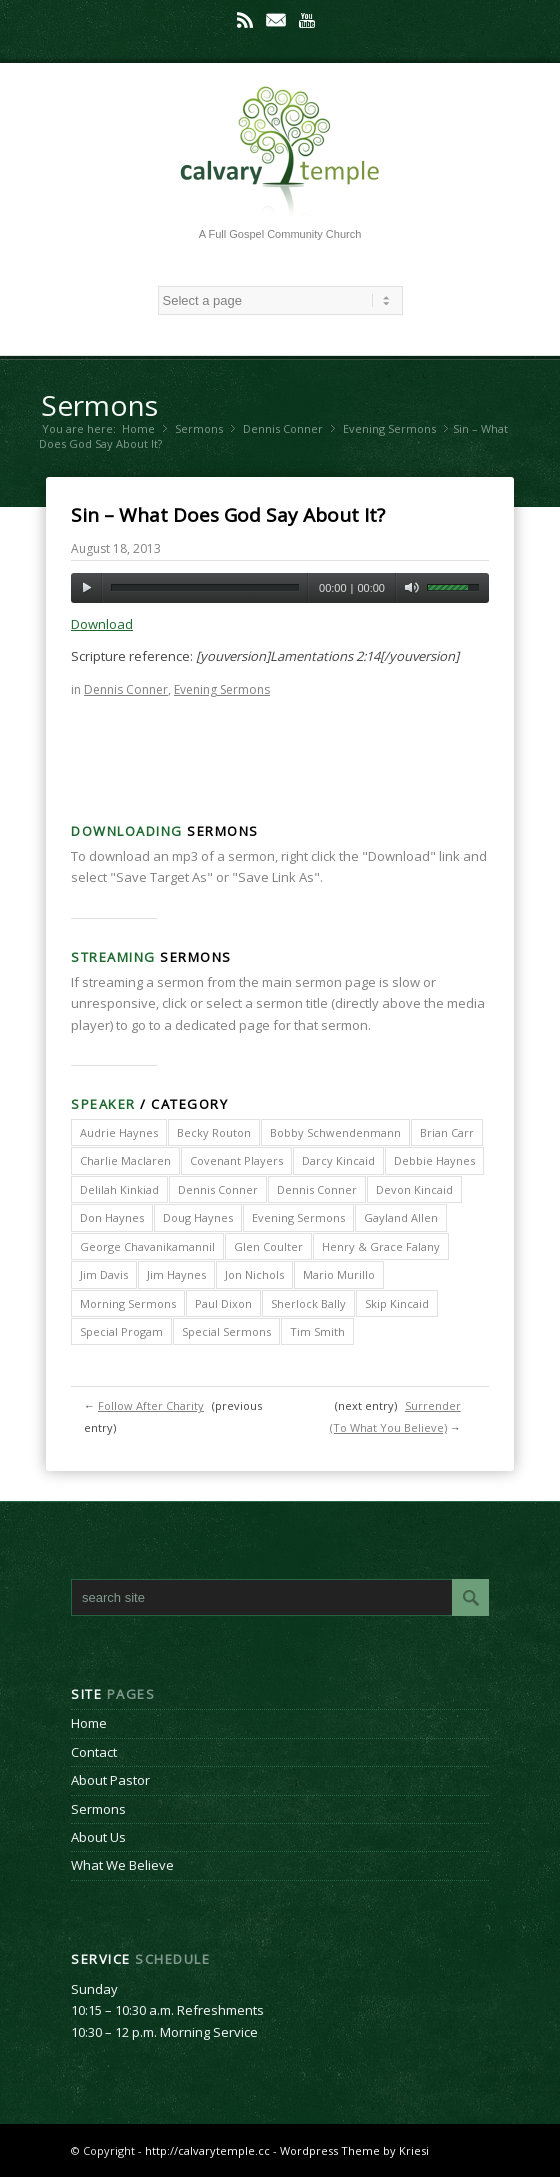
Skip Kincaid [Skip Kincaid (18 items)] (397, 1303)
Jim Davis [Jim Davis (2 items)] (104, 1274)
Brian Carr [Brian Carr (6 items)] (447, 1132)
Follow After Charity (151, 1405)
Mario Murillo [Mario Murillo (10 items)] (339, 1274)
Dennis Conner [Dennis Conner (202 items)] (218, 1189)
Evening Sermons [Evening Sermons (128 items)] (298, 1217)
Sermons (99, 405)
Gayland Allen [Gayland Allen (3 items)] (401, 1217)
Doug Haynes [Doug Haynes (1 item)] (198, 1217)
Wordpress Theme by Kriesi (354, 2150)
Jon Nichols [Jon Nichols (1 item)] (254, 1274)
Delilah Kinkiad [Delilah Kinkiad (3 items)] (119, 1189)
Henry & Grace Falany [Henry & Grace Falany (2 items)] (381, 1246)
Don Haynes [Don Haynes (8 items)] (112, 1217)
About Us (98, 1837)
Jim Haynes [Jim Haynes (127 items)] (176, 1274)
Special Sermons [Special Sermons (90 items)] (226, 1331)
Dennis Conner (283, 428)
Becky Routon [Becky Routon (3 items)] (214, 1132)
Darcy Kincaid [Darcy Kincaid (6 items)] (338, 1160)
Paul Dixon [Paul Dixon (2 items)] (223, 1303)
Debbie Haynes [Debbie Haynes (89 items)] (434, 1160)
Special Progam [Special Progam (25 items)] (121, 1331)
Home (138, 428)
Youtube (307, 20)
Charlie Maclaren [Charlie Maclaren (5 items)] (125, 1160)
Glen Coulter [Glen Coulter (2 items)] (268, 1246)
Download (102, 624)
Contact (94, 1752)
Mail (276, 20)
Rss (245, 20)
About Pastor (110, 1780)
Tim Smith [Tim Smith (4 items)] (317, 1331)
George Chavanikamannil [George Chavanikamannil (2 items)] (147, 1246)
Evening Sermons (389, 428)
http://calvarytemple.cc (207, 2150)
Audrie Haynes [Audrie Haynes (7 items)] (119, 1132)
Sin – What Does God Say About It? (228, 515)
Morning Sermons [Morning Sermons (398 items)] (128, 1303)
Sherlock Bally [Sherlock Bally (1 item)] (308, 1303)
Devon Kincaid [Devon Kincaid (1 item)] (414, 1189)
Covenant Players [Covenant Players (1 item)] (236, 1160)
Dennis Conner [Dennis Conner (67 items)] (317, 1189)
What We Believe (122, 1865)
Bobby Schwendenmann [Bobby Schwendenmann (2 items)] (335, 1132)
